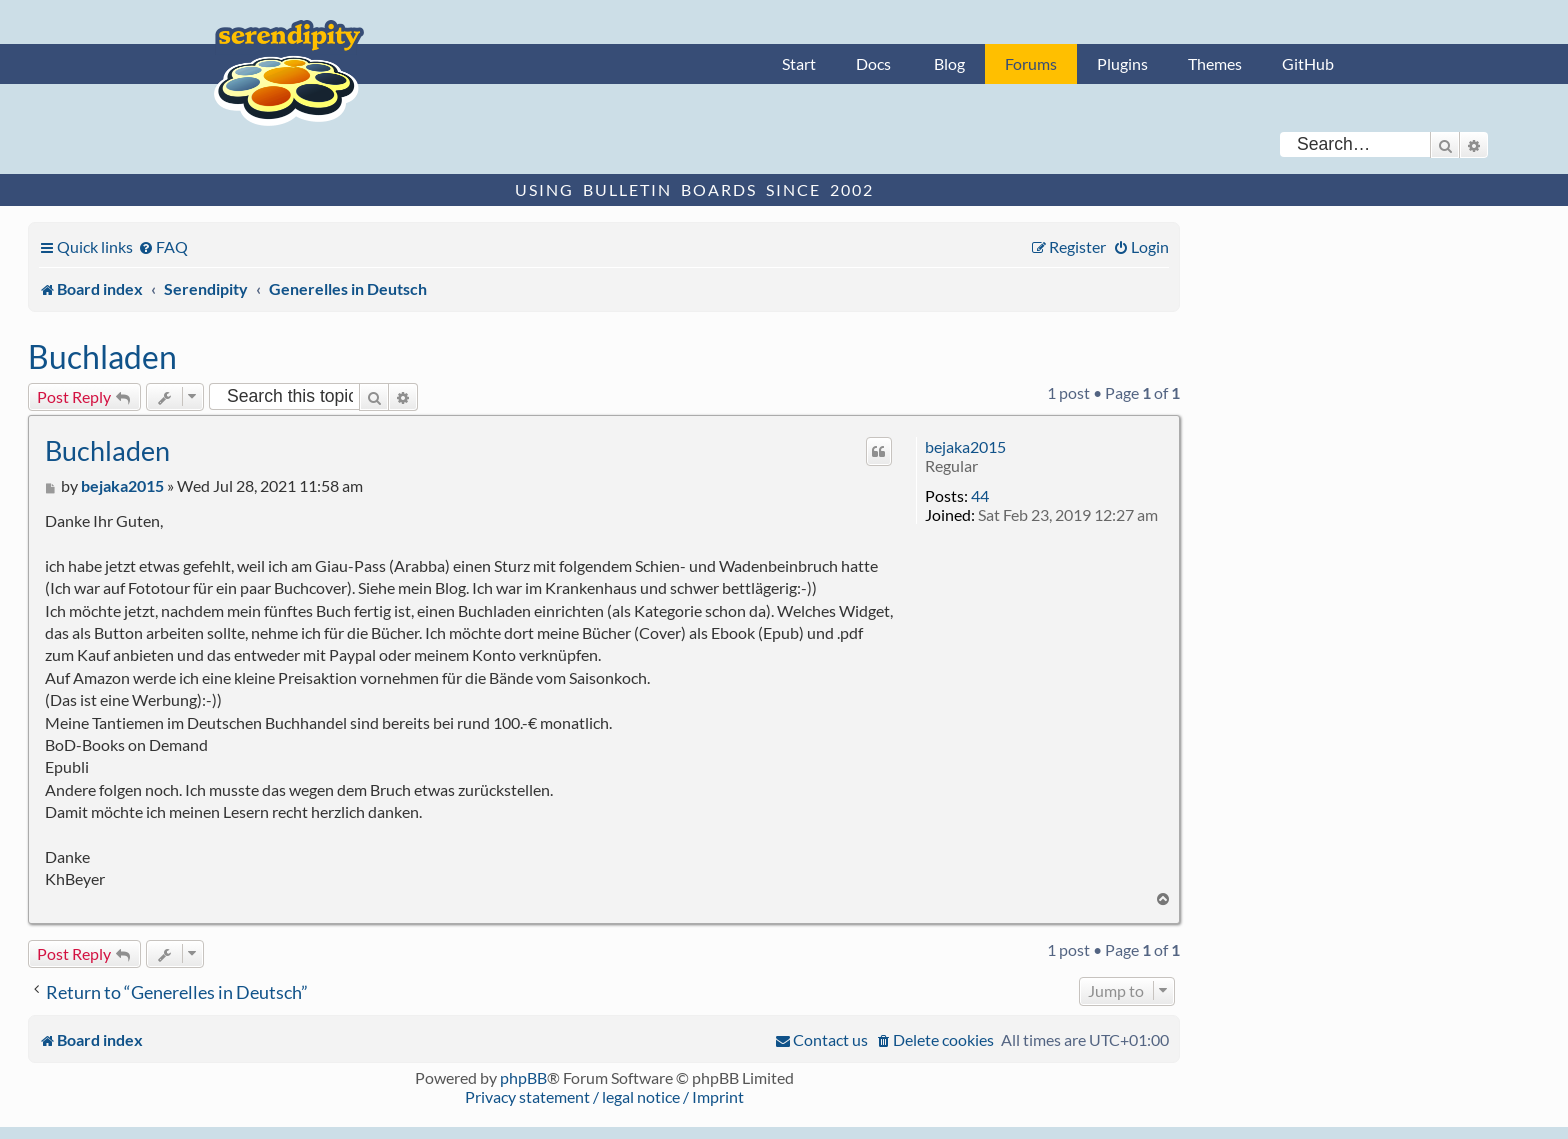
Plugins (1122, 63)
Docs (873, 63)
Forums (1031, 63)
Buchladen (102, 356)
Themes (1215, 63)
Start (799, 63)
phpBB (523, 1077)
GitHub (1308, 63)
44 (980, 495)
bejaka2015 (965, 446)
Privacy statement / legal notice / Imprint (604, 1096)
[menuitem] (163, 246)
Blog (949, 63)
